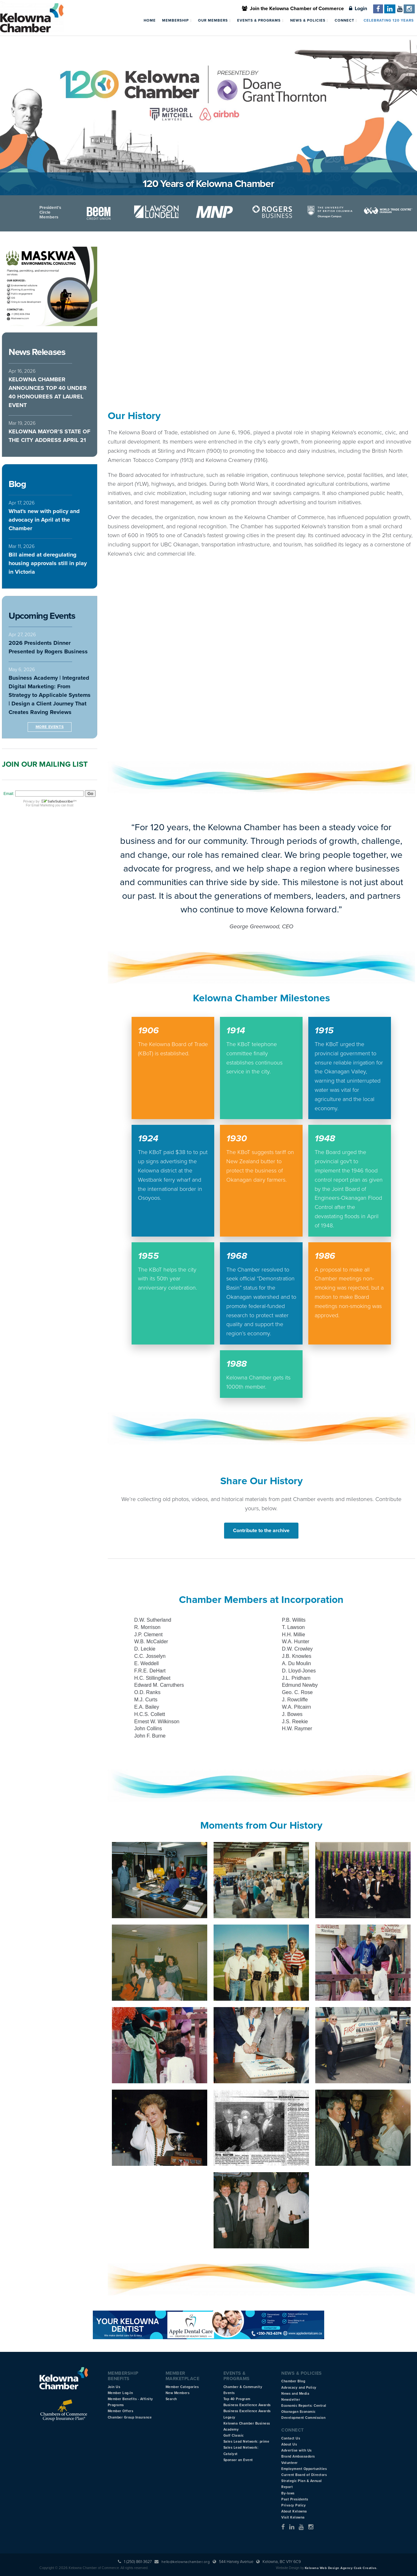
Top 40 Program (236, 2399)
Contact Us (290, 2438)
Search (171, 2399)
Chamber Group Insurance (130, 2417)
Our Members (214, 20)
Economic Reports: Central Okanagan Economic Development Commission (303, 2412)
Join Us (114, 2387)
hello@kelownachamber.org (185, 2561)
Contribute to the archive (261, 1530)
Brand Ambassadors (298, 2456)
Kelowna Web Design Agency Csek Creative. (341, 2568)
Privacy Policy (293, 2505)
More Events (50, 726)
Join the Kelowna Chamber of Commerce (293, 8)
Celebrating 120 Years (389, 20)
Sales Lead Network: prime (246, 2441)
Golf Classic (233, 2435)
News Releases (37, 352)
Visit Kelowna (293, 2517)
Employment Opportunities (304, 2469)
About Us (289, 2444)
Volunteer (289, 2463)
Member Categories (182, 2387)
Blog (17, 484)
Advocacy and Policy (299, 2388)
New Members (178, 2393)
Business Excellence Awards (247, 2405)
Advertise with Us (296, 2450)
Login (358, 8)
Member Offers (120, 2411)
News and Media (295, 2394)
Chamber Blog (293, 2381)
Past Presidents (294, 2499)
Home (150, 20)
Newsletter (290, 2400)
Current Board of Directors (304, 2475)
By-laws (288, 2493)
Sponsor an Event (238, 2460)
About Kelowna (294, 2511)
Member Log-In (120, 2393)
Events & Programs (260, 20)
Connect (346, 20)
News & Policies (309, 20)
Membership (177, 20)
